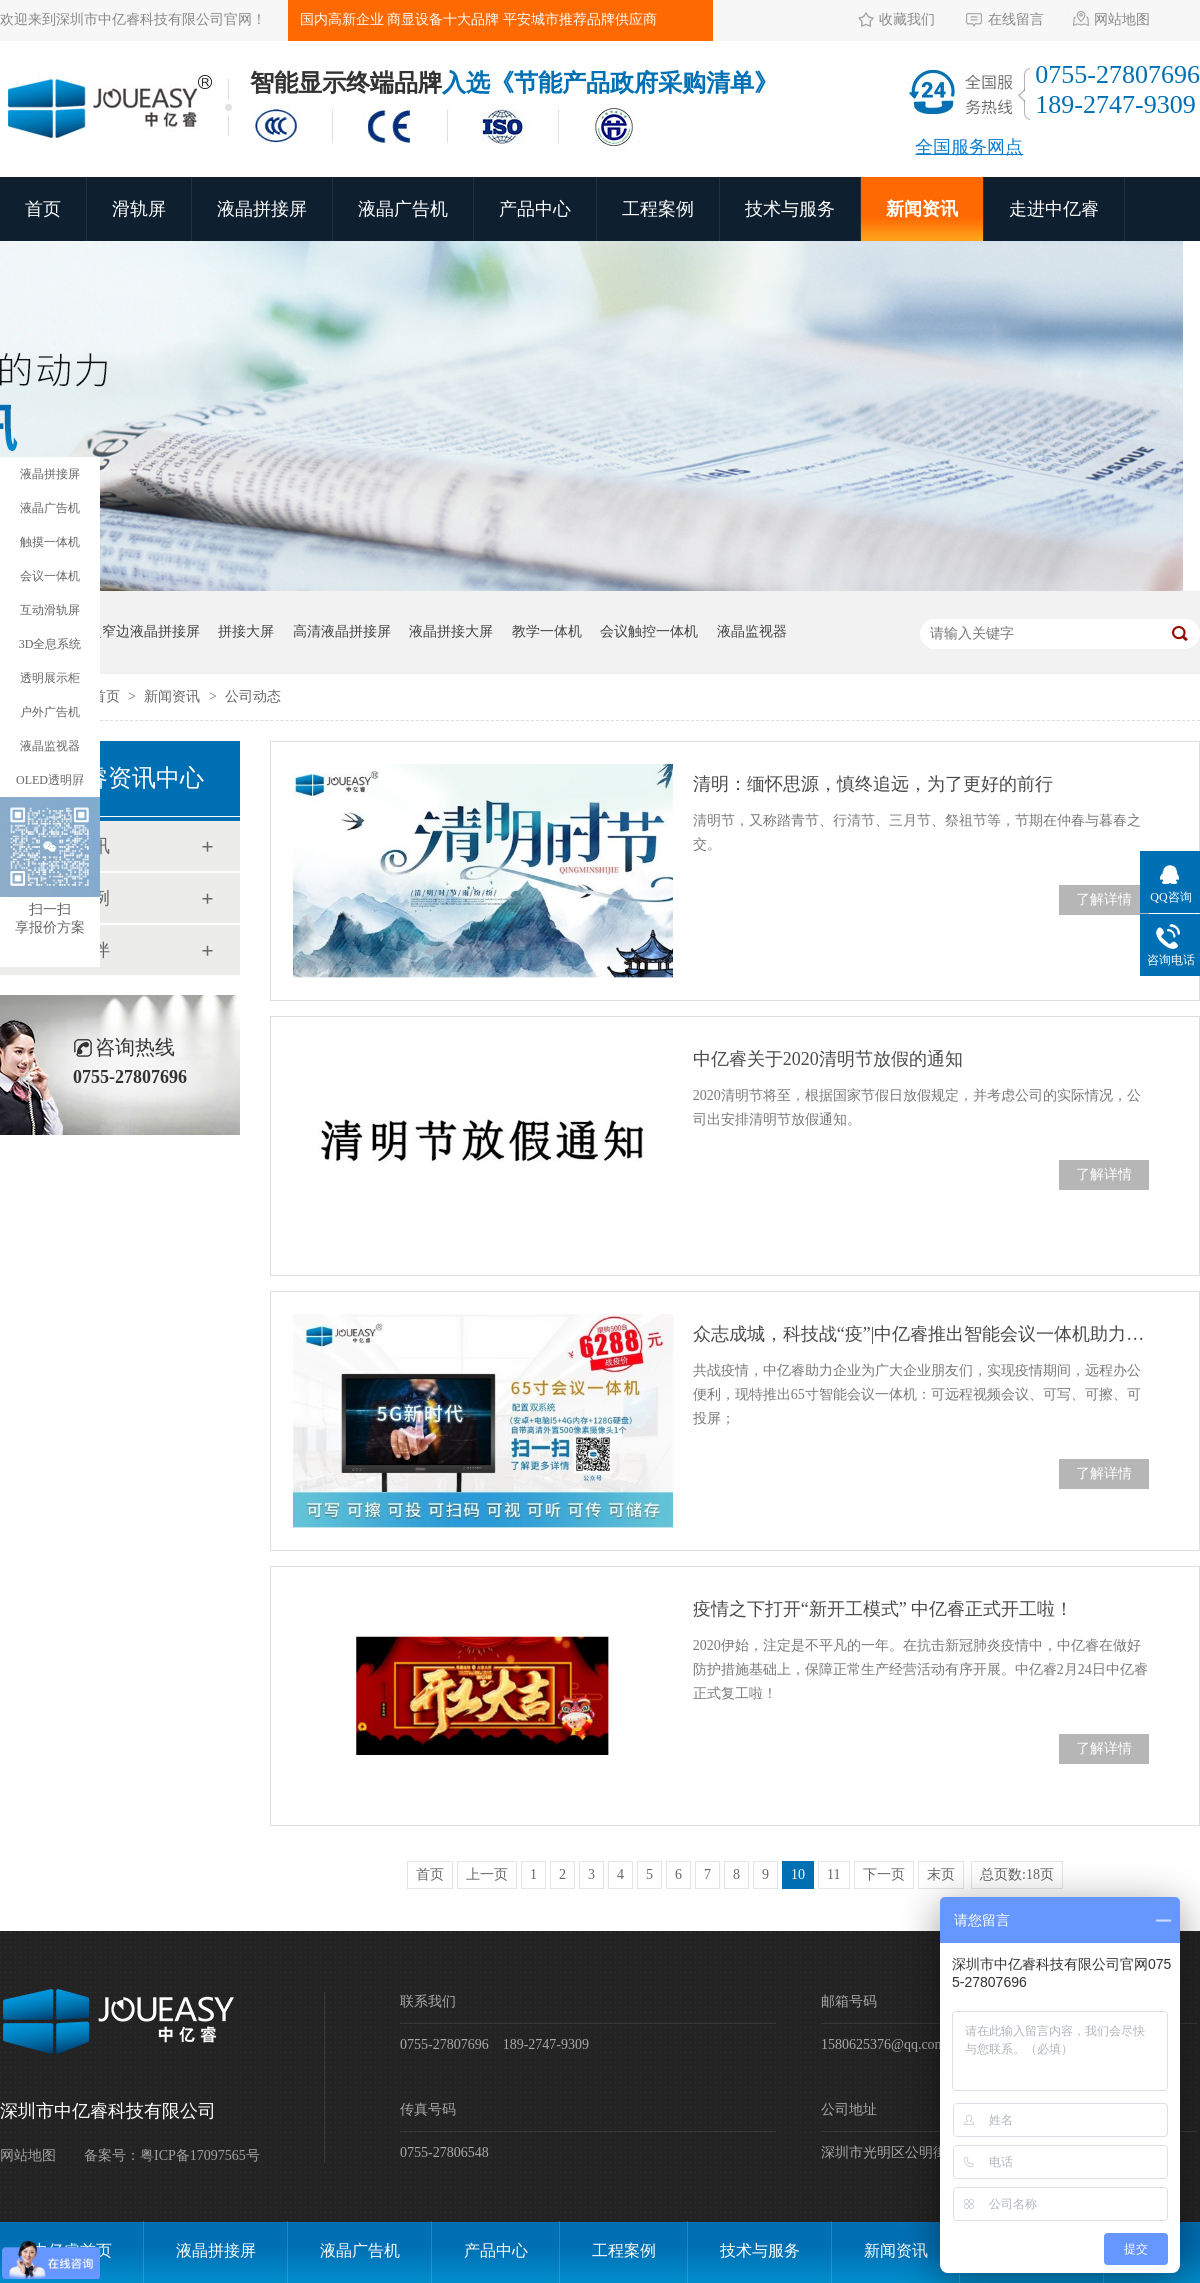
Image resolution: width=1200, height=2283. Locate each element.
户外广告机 (50, 712)
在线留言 (1016, 19)
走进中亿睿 (1054, 209)
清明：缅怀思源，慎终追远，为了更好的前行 (873, 784)
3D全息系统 (50, 644)
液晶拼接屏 (262, 209)
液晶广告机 (403, 209)
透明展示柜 (50, 678)
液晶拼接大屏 (451, 631)
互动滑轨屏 (50, 610)
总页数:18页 (1017, 1874)
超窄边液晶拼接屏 (144, 631)
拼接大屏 (246, 631)
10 (798, 1874)
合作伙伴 (74, 950)
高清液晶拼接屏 (342, 631)
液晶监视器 (752, 631)
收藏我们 (907, 19)
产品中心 (535, 209)
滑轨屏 (139, 209)
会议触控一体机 (649, 631)
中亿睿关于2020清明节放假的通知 (828, 1059)
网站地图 (1122, 19)
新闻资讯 (922, 209)
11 (833, 1874)
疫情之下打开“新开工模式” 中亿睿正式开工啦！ (883, 1609)
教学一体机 (547, 631)
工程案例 (658, 209)
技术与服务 (790, 209)
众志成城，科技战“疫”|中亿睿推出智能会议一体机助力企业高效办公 (921, 1334)
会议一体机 (50, 576)
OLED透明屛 (50, 780)
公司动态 (253, 696)
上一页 (487, 1874)
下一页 (884, 1874)
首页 (43, 209)
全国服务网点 (969, 147)
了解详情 (1104, 899)
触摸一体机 (50, 542)
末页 (941, 1874)
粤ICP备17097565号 (200, 2155)
